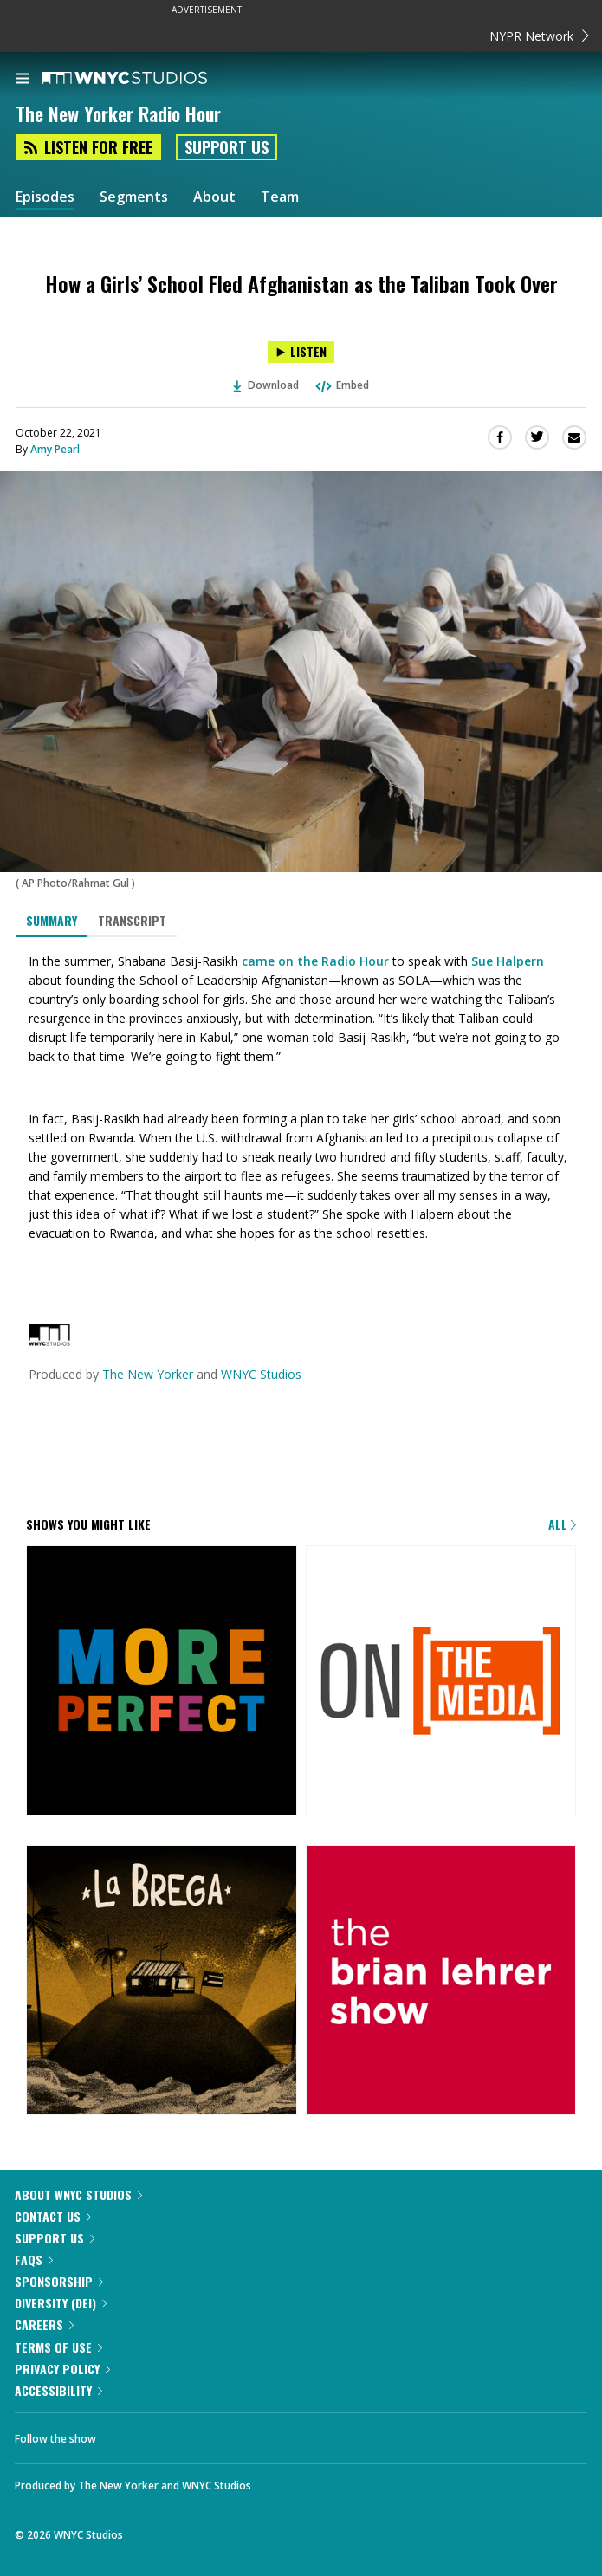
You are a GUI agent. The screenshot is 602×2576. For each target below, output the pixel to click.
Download (266, 385)
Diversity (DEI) (61, 2303)
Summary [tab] (51, 920)
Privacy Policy (62, 2368)
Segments (134, 197)
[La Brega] (161, 1982)
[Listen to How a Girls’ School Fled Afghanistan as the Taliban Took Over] (301, 352)
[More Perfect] (161, 1682)
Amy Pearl (55, 449)
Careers (44, 2324)
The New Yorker (147, 1374)
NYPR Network (539, 36)
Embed (341, 385)
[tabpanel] (301, 1097)
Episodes (45, 197)
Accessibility (58, 2390)
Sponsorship (59, 2281)
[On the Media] (441, 1682)
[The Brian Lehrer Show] (441, 1982)
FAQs (34, 2259)
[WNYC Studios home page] (146, 79)
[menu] (22, 79)
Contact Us (53, 2216)
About (214, 197)
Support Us (226, 147)
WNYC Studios (261, 1374)
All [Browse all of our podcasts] (562, 1524)
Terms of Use (58, 2347)
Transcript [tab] (132, 920)
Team (280, 197)
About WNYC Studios (78, 2194)
